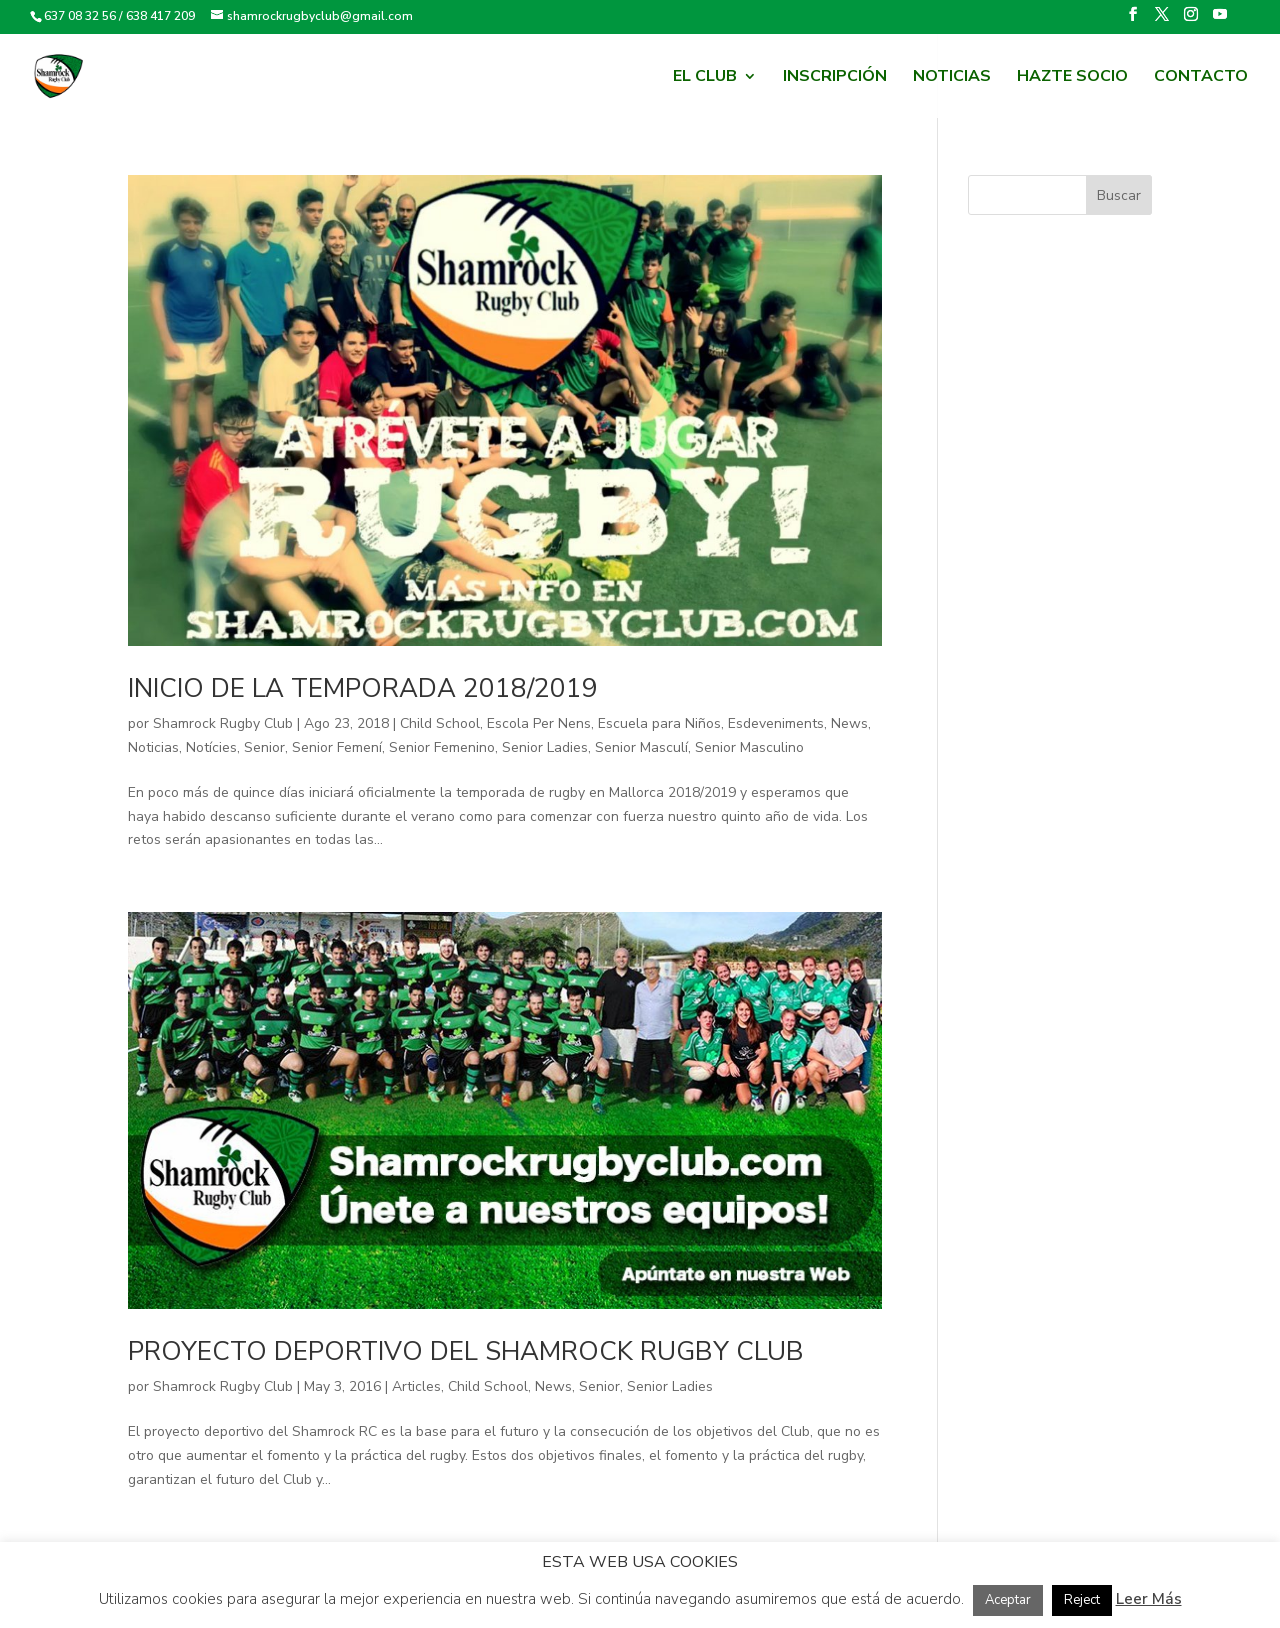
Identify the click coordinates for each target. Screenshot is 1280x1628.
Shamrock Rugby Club (223, 723)
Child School (440, 723)
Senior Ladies (545, 747)
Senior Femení (337, 747)
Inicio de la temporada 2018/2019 (363, 688)
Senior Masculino (749, 747)
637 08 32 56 (80, 16)
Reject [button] (1082, 1600)
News (849, 723)
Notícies (211, 747)
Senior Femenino (442, 747)
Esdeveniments (776, 723)
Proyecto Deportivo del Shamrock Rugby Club (466, 1351)
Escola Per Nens (539, 723)
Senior (264, 747)
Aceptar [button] (1008, 1600)
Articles (416, 1386)
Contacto (1201, 78)
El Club (705, 78)
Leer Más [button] (1149, 1599)
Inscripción (835, 78)
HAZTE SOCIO (1072, 78)
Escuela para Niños (659, 723)
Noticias (952, 78)
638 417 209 (160, 16)
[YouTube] (1220, 20)
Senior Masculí (641, 747)
